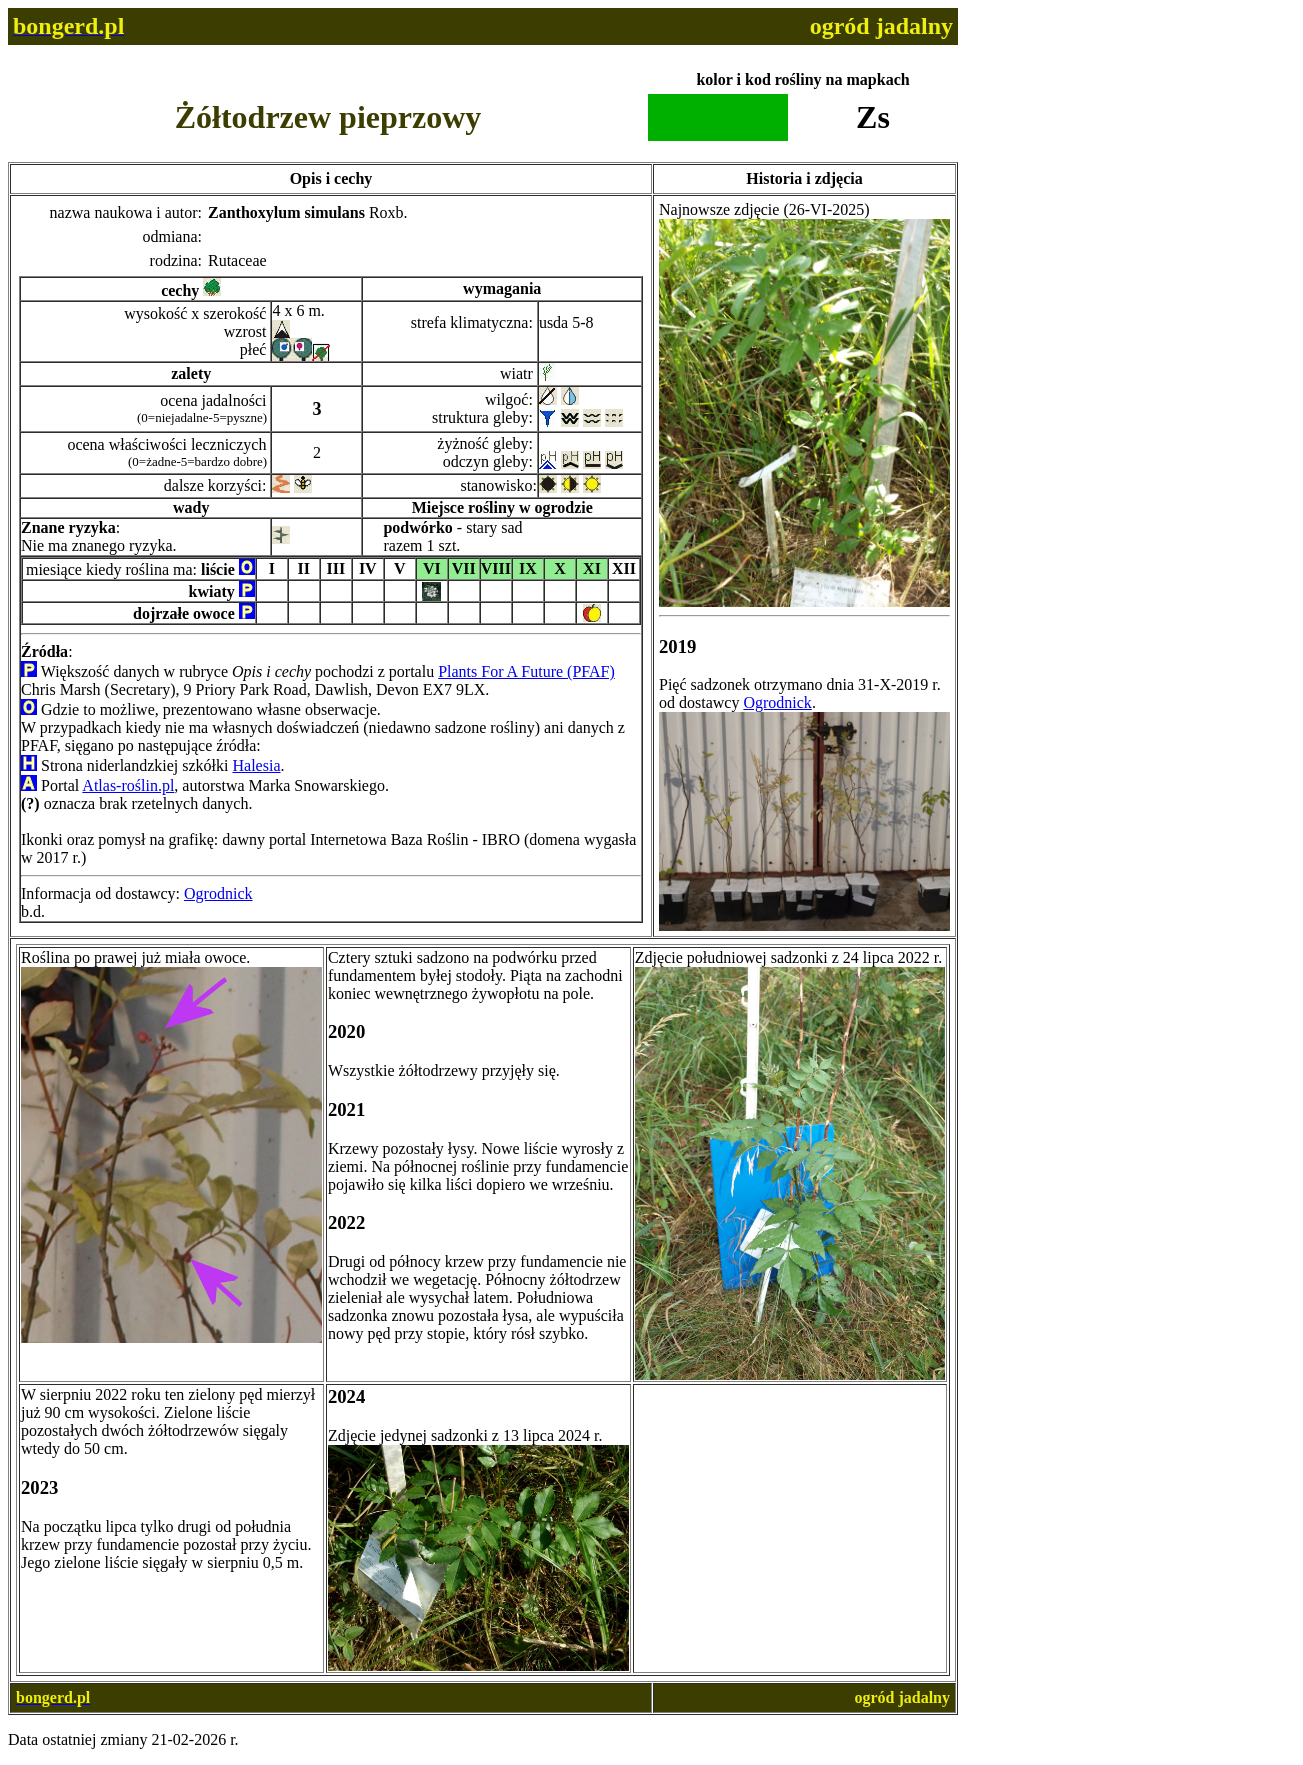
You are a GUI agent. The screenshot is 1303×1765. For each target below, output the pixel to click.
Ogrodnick (218, 893)
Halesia (257, 765)
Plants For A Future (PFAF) (526, 671)
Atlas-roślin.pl (128, 785)
